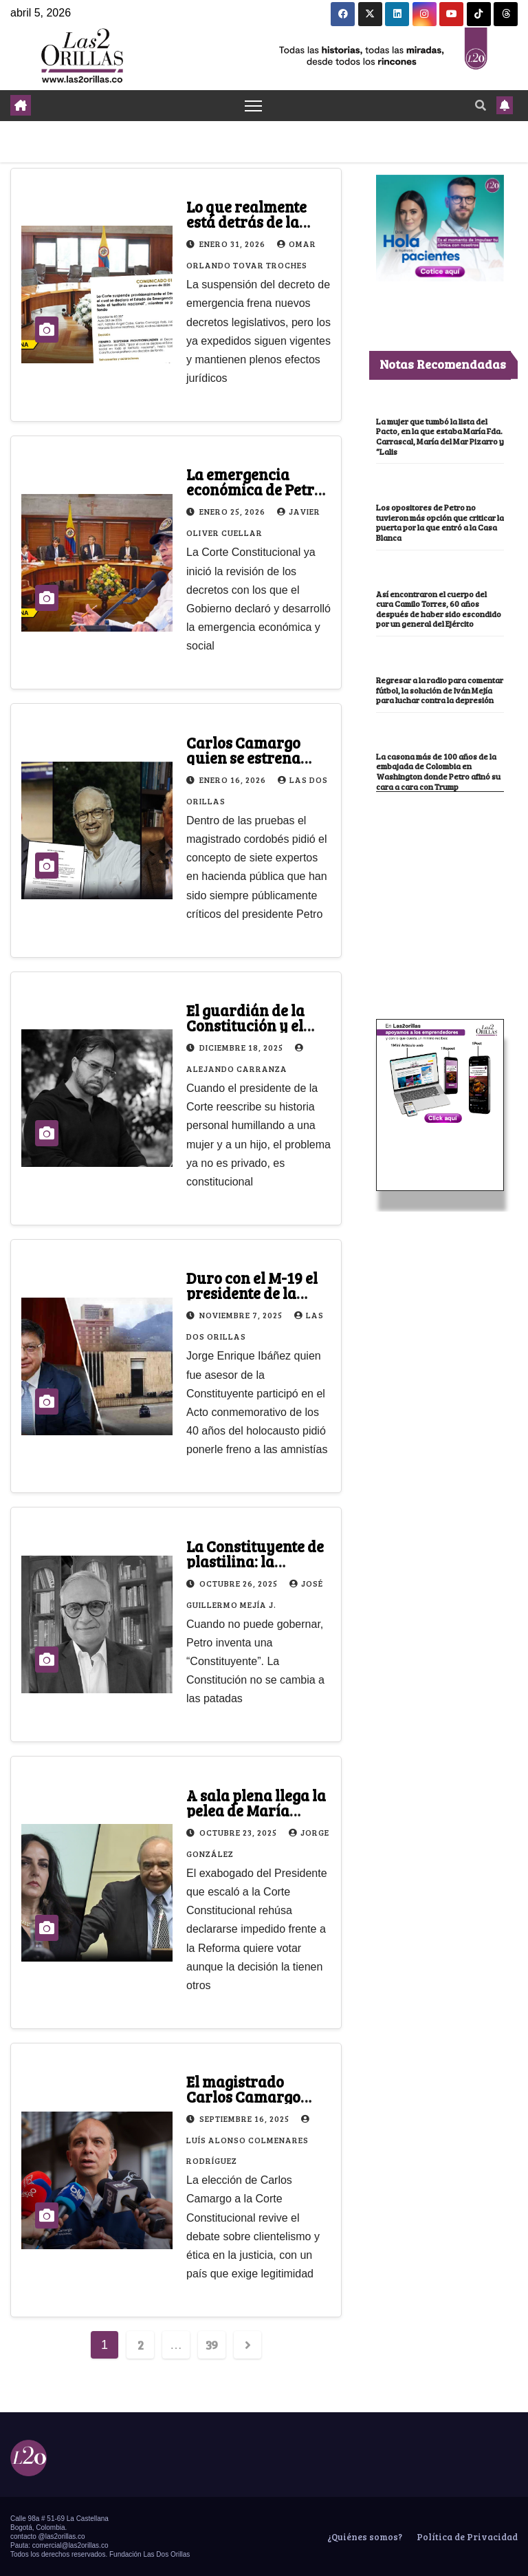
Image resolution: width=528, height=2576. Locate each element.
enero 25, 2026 (233, 511)
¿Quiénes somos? (363, 2537)
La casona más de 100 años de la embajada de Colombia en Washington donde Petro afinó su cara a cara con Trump (438, 771)
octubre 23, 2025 (239, 1832)
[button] (480, 105)
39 (212, 2345)
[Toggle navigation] (253, 105)
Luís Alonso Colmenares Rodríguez (249, 2140)
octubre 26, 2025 (239, 1583)
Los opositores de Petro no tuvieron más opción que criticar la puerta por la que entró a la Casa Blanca (440, 522)
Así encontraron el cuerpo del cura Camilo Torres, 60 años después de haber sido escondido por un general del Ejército (438, 609)
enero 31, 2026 (233, 243)
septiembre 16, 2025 (245, 2118)
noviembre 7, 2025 (242, 1315)
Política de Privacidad (466, 2537)
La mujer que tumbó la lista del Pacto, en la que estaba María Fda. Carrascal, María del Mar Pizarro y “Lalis (440, 436)
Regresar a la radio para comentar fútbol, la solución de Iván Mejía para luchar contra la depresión (440, 689)
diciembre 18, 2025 (242, 1047)
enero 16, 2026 (233, 779)
